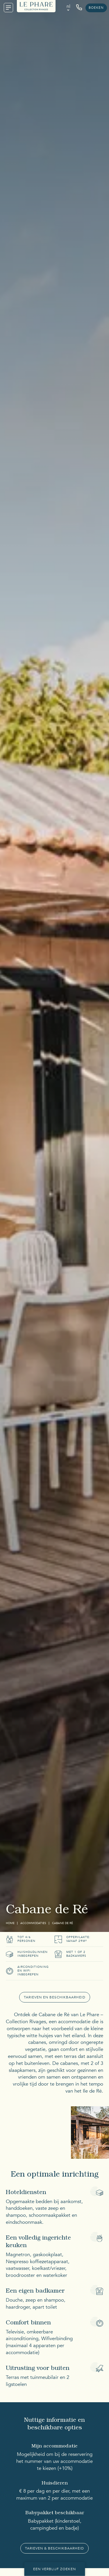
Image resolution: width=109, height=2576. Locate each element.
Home (10, 1923)
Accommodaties (33, 1923)
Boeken (96, 8)
